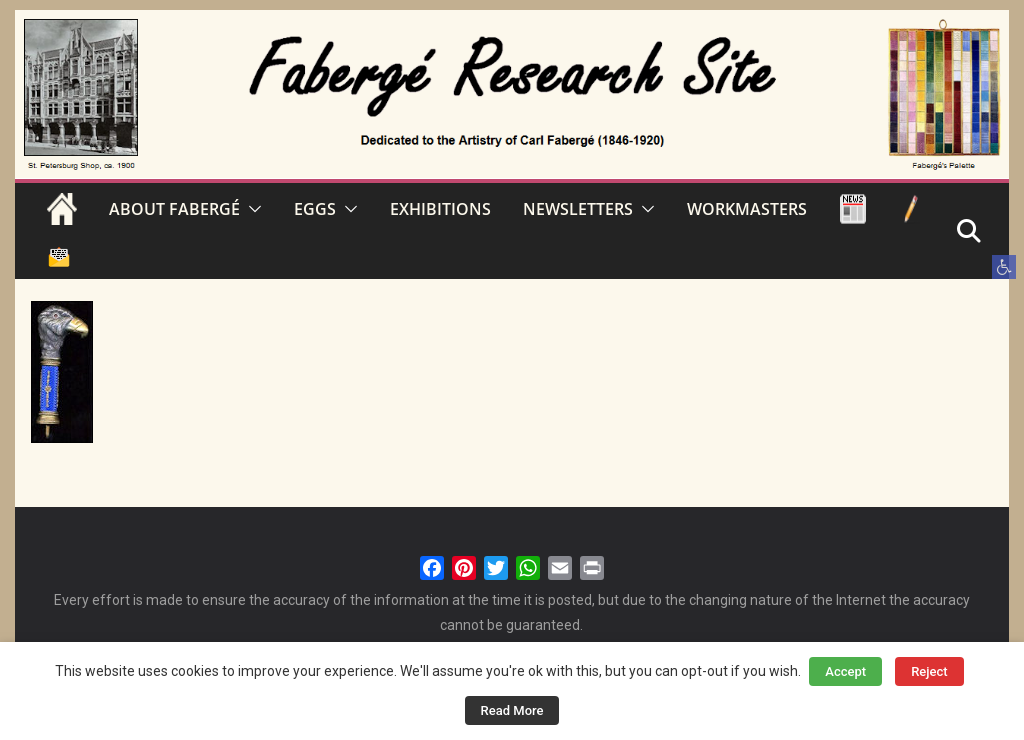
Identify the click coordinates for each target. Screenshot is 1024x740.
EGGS (315, 209)
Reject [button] (929, 671)
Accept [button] (845, 671)
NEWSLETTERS (578, 209)
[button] (1004, 267)
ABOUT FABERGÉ (174, 209)
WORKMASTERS (747, 209)
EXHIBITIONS (440, 209)
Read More (512, 710)
